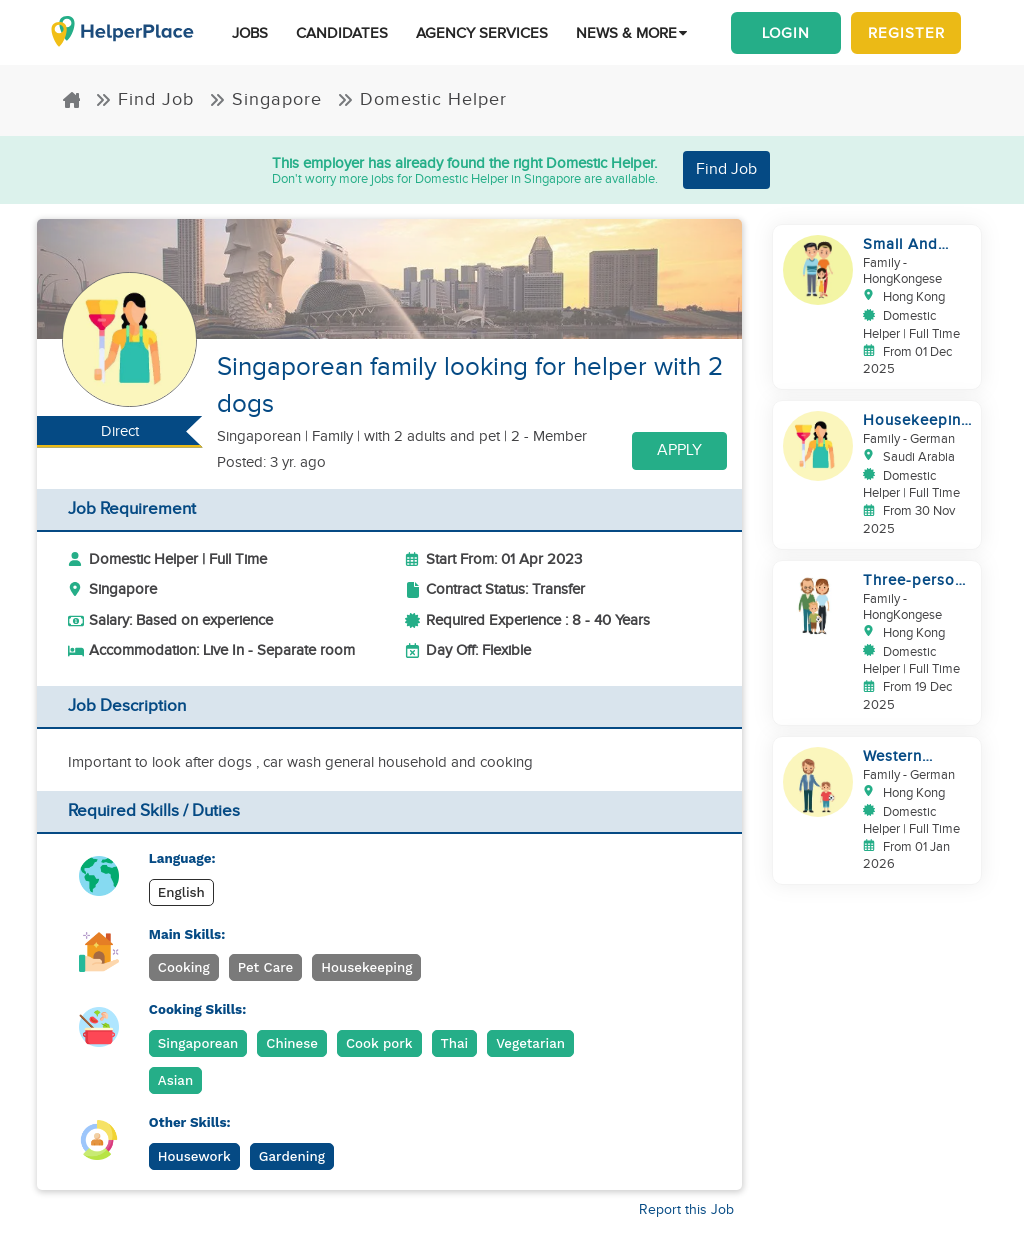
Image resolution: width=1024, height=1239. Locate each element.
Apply (679, 450)
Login (786, 33)
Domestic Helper (422, 99)
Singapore (265, 99)
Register (906, 33)
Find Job (144, 99)
